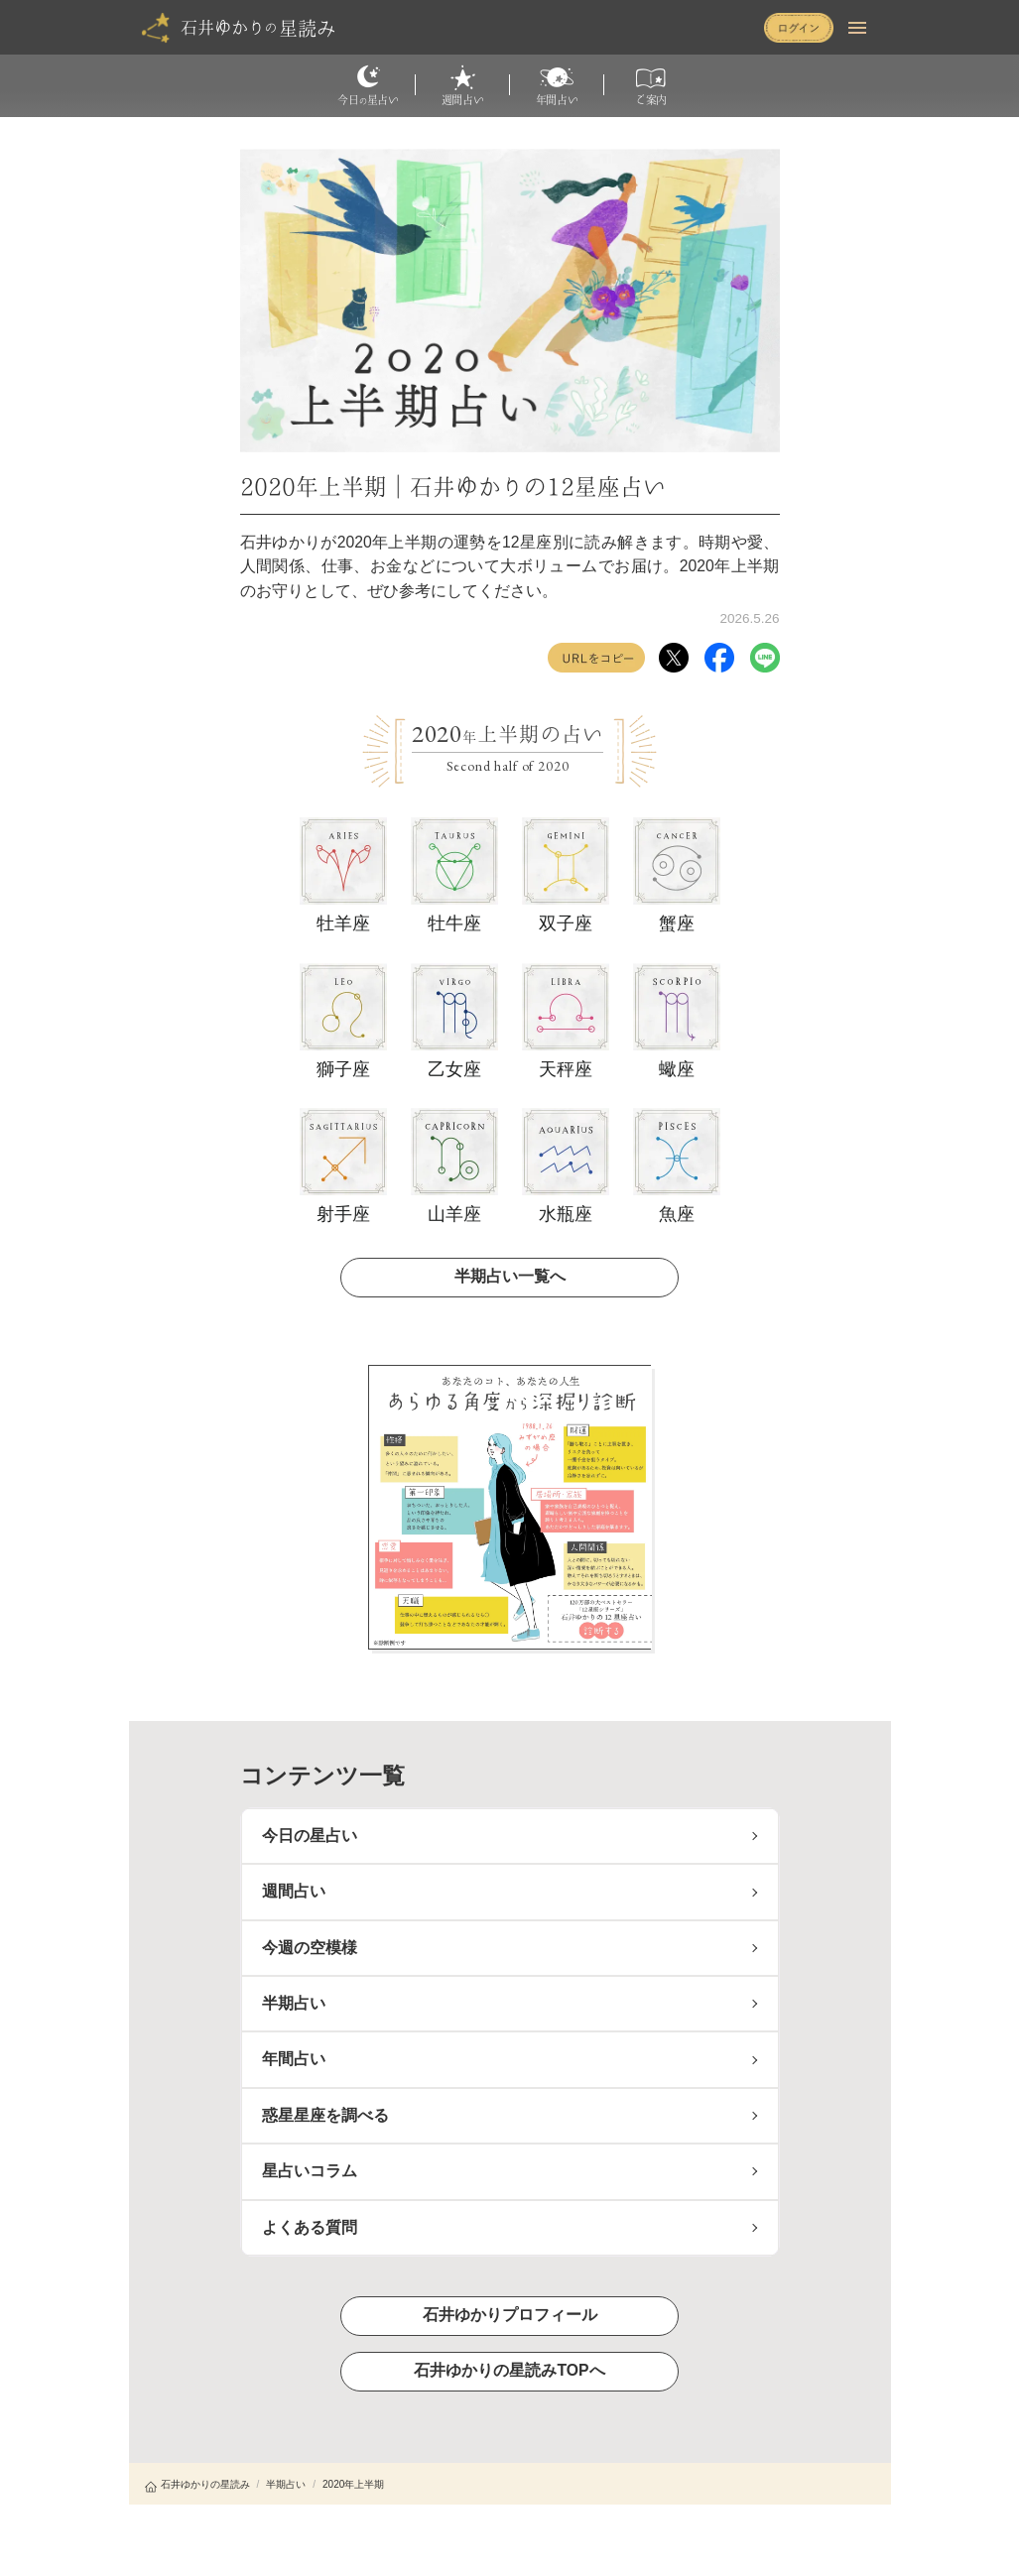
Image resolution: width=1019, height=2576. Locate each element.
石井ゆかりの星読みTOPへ (509, 2370)
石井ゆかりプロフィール (510, 2314)
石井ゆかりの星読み (197, 2484)
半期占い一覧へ (510, 1276)
